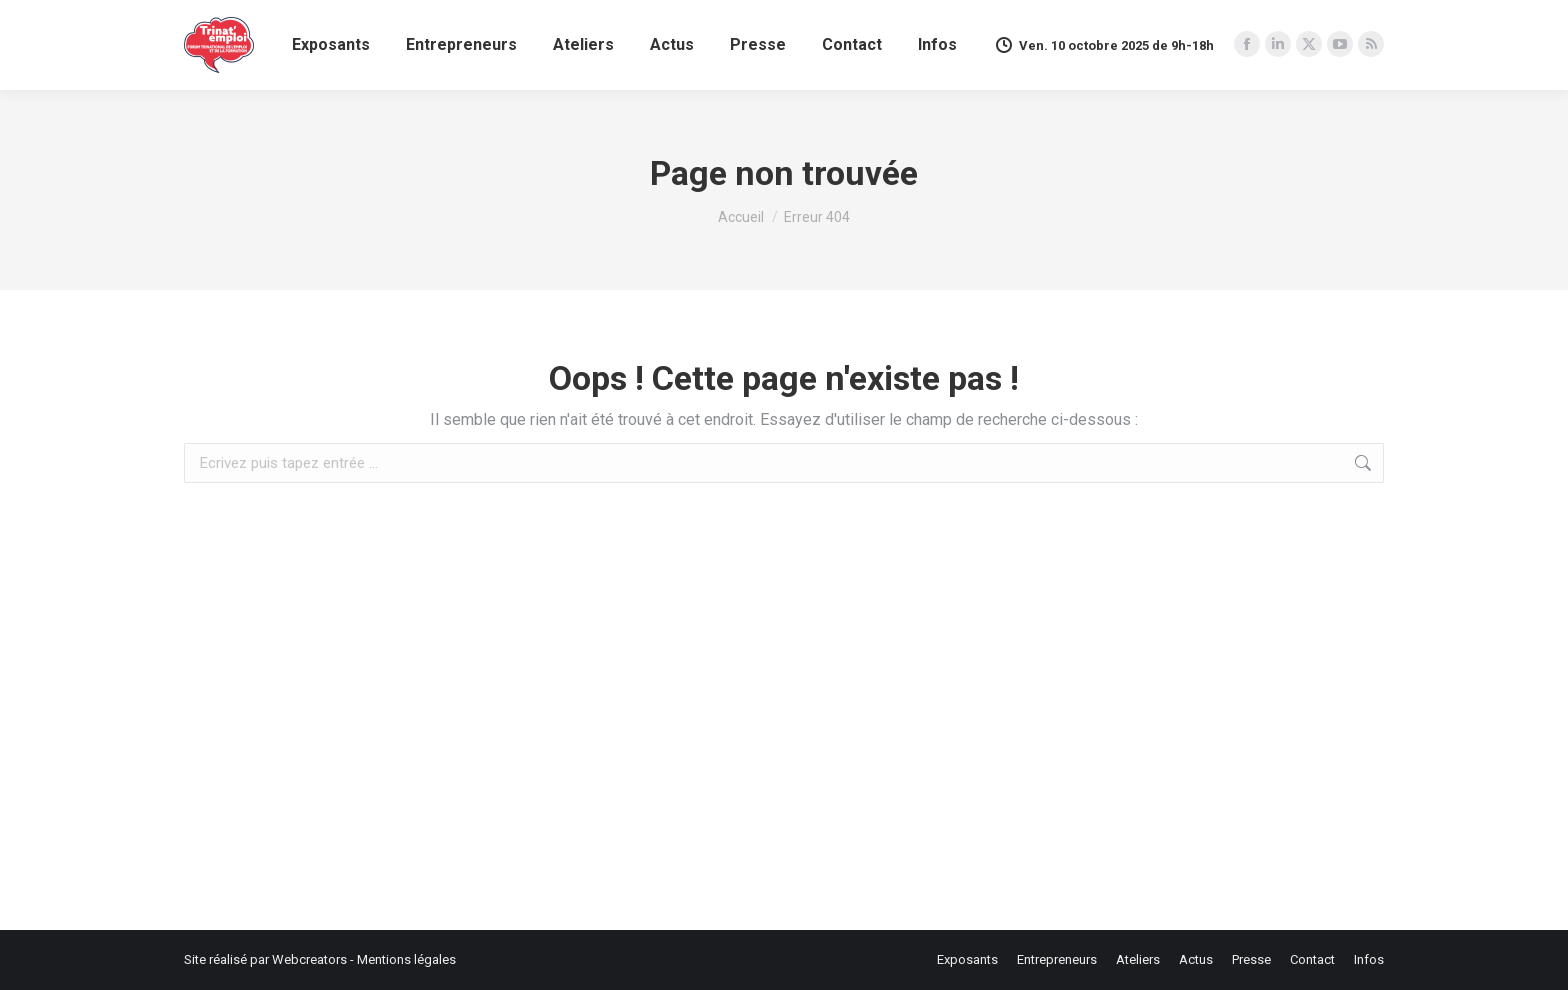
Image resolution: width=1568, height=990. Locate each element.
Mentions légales (406, 959)
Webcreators (309, 959)
